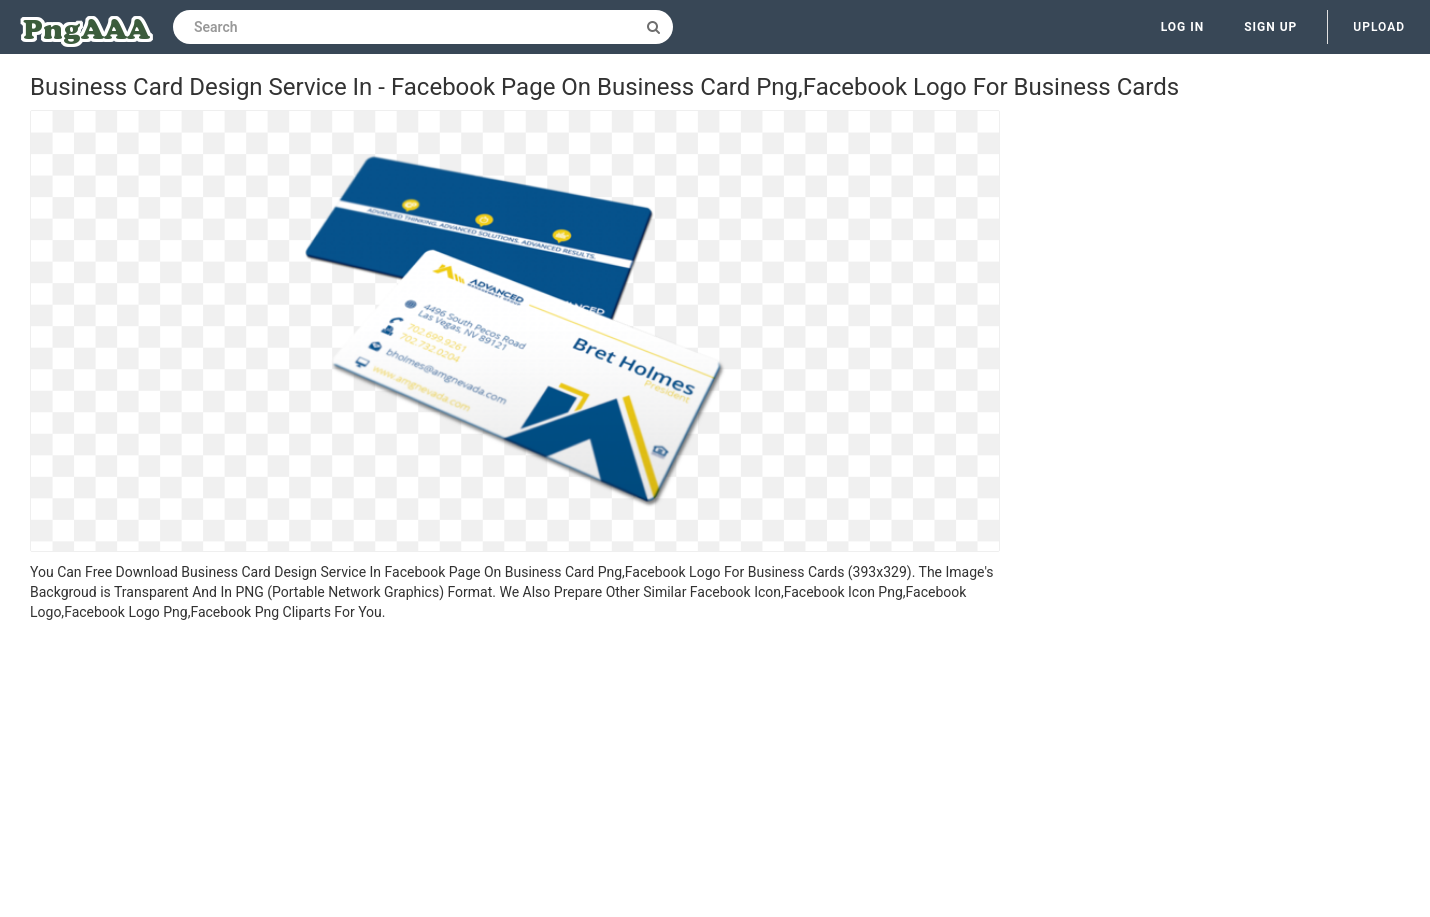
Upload (1379, 27)
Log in (1183, 27)
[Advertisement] (515, 772)
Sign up (1270, 27)
